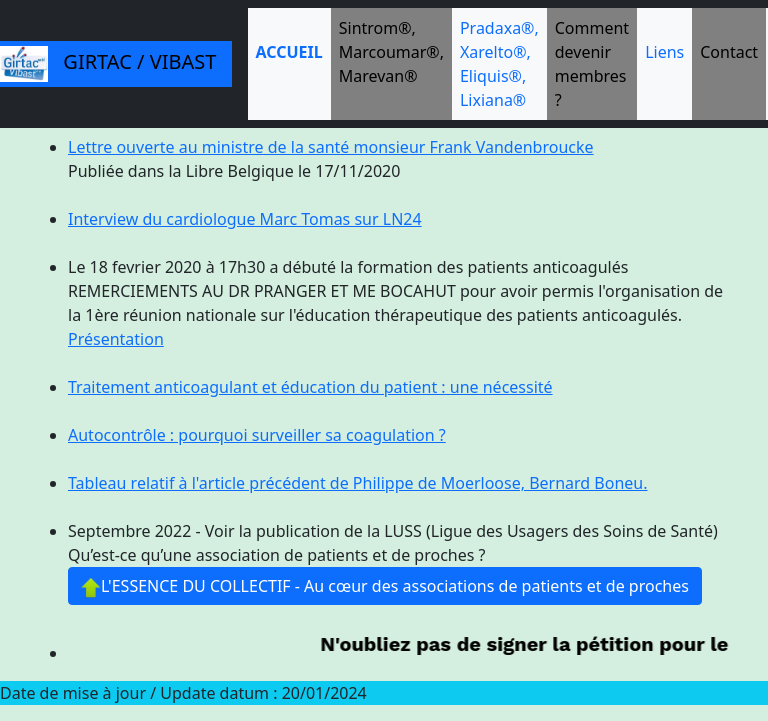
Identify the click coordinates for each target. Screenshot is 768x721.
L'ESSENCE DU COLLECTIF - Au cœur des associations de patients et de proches (385, 586)
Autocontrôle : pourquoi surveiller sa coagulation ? (257, 435)
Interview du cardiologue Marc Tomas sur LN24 (245, 219)
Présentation (116, 339)
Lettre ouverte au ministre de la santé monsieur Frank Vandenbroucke (331, 147)
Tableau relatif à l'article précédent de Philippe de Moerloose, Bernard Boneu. (358, 483)
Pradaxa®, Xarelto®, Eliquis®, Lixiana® (499, 64)
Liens (664, 52)
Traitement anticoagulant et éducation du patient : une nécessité (310, 387)
